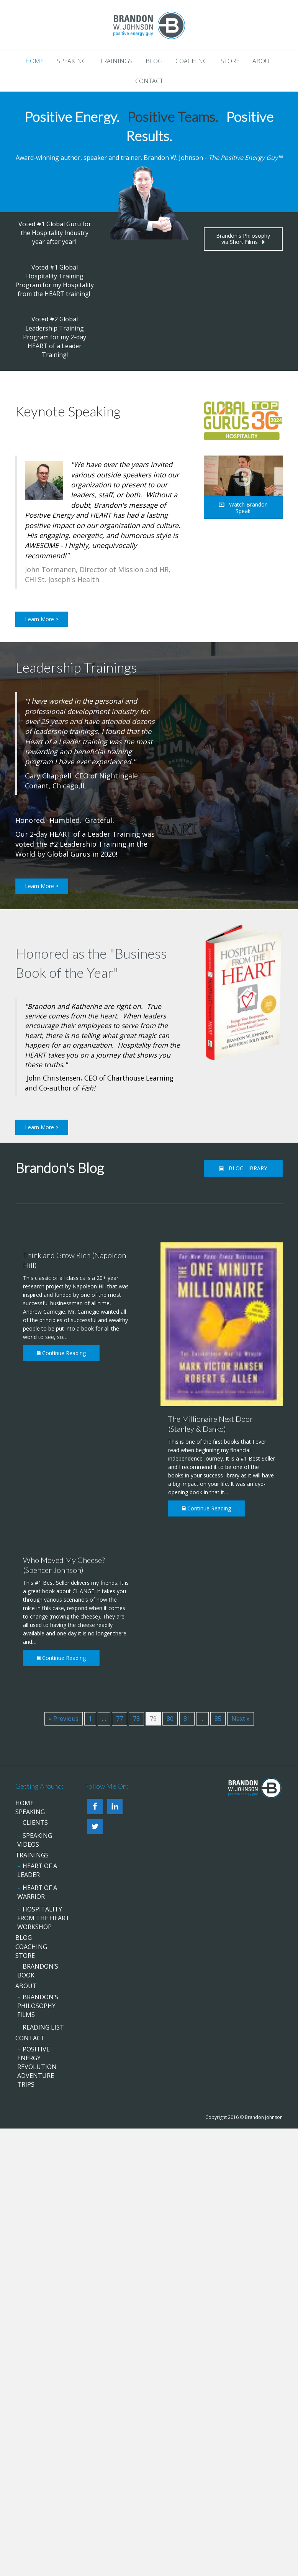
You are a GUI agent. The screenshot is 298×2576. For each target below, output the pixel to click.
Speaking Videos (34, 1840)
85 (217, 1718)
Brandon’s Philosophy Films (37, 2006)
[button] (243, 239)
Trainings (116, 61)
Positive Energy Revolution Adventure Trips (37, 2067)
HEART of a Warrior (37, 1892)
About (262, 61)
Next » (240, 1718)
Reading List (43, 2027)
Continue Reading (61, 1353)
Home (34, 61)
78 (136, 1718)
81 (186, 1718)
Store (230, 61)
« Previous (64, 1718)
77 (119, 1718)
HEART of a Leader (37, 1870)
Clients (35, 1822)
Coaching (191, 61)
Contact (149, 81)
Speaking (72, 61)
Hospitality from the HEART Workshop (43, 1918)
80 (170, 1718)
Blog (154, 61)
